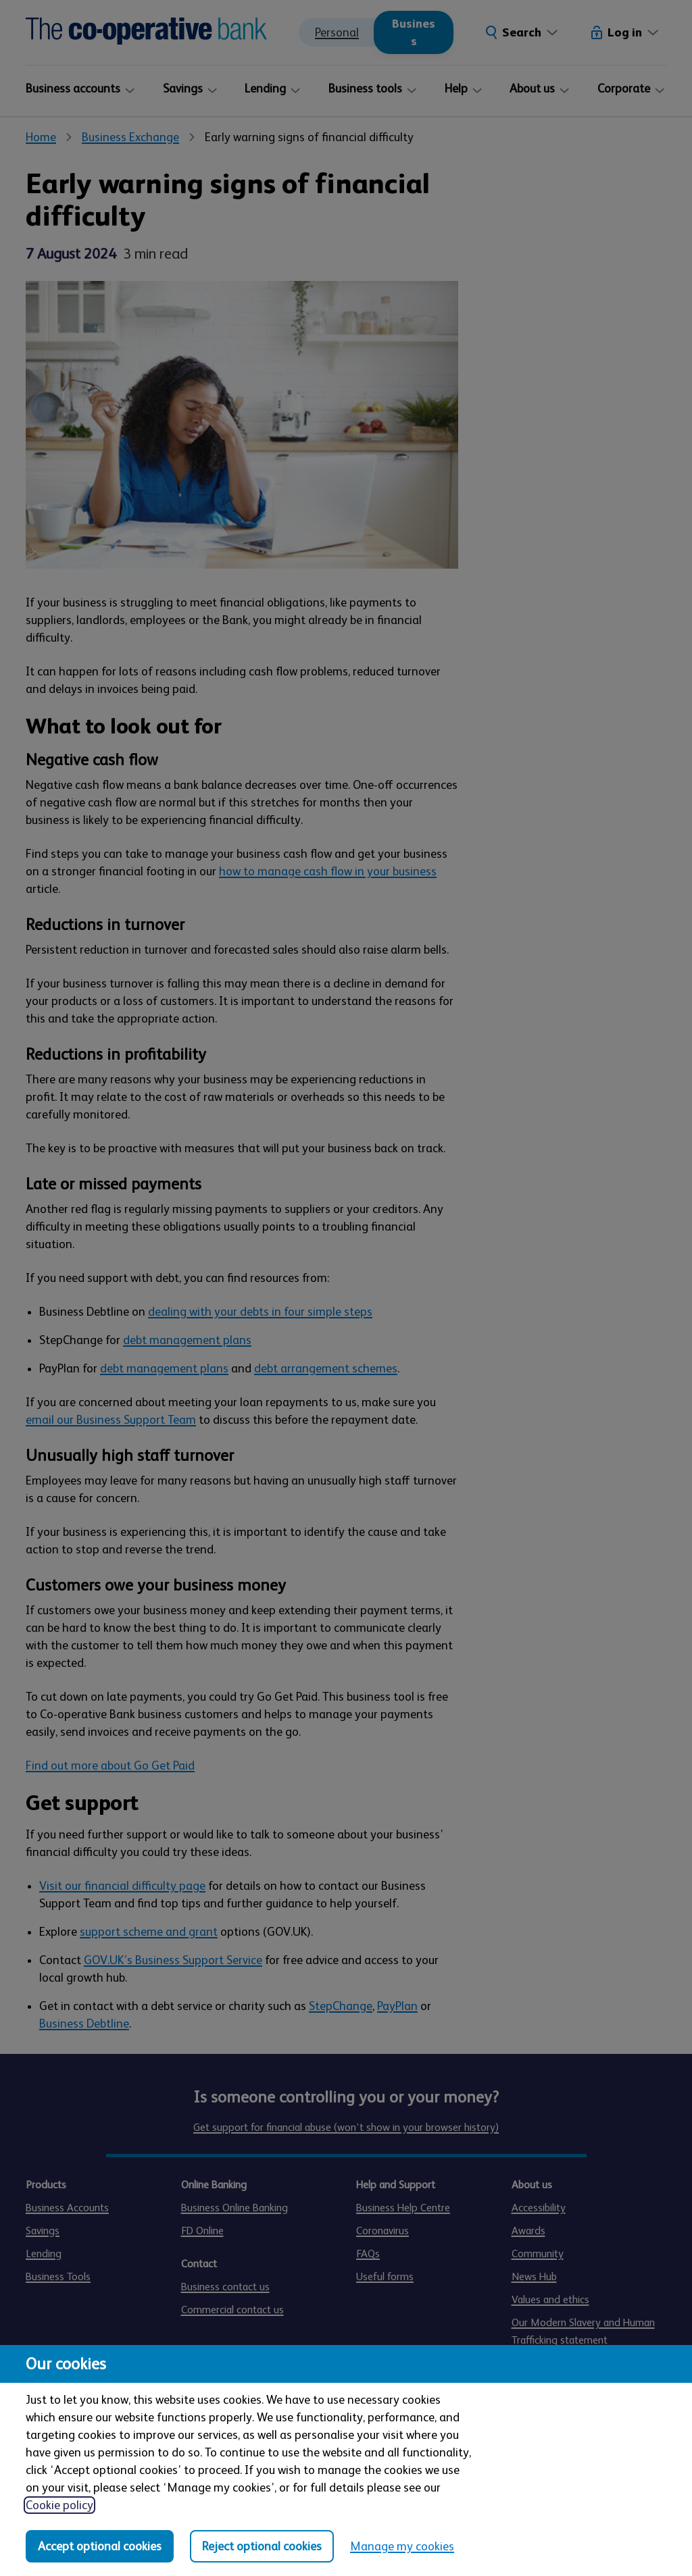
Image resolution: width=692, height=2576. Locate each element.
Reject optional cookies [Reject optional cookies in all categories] (262, 2546)
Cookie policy (59, 2505)
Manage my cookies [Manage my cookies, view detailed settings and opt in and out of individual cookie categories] (402, 2546)
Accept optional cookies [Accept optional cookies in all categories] (100, 2546)
